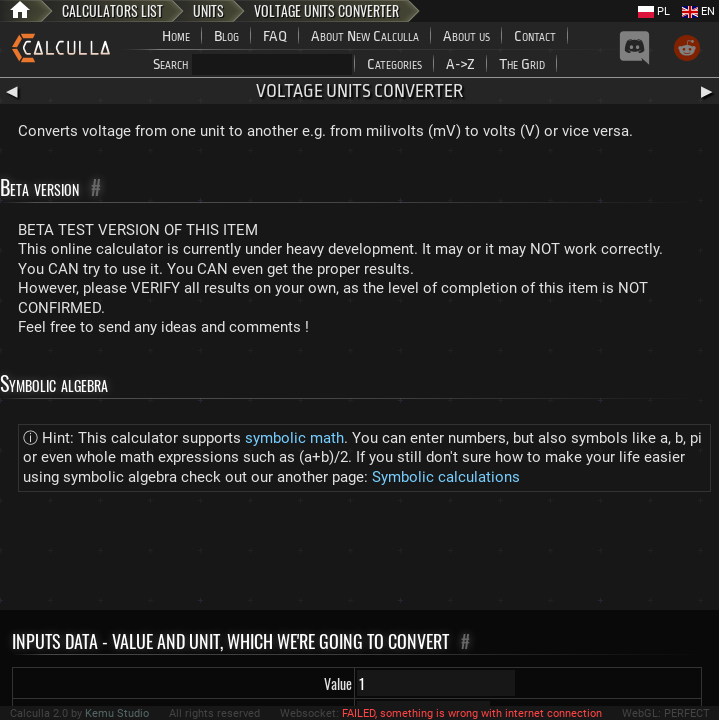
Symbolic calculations (446, 477)
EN (698, 11)
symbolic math (294, 438)
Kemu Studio (117, 713)
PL (654, 11)
